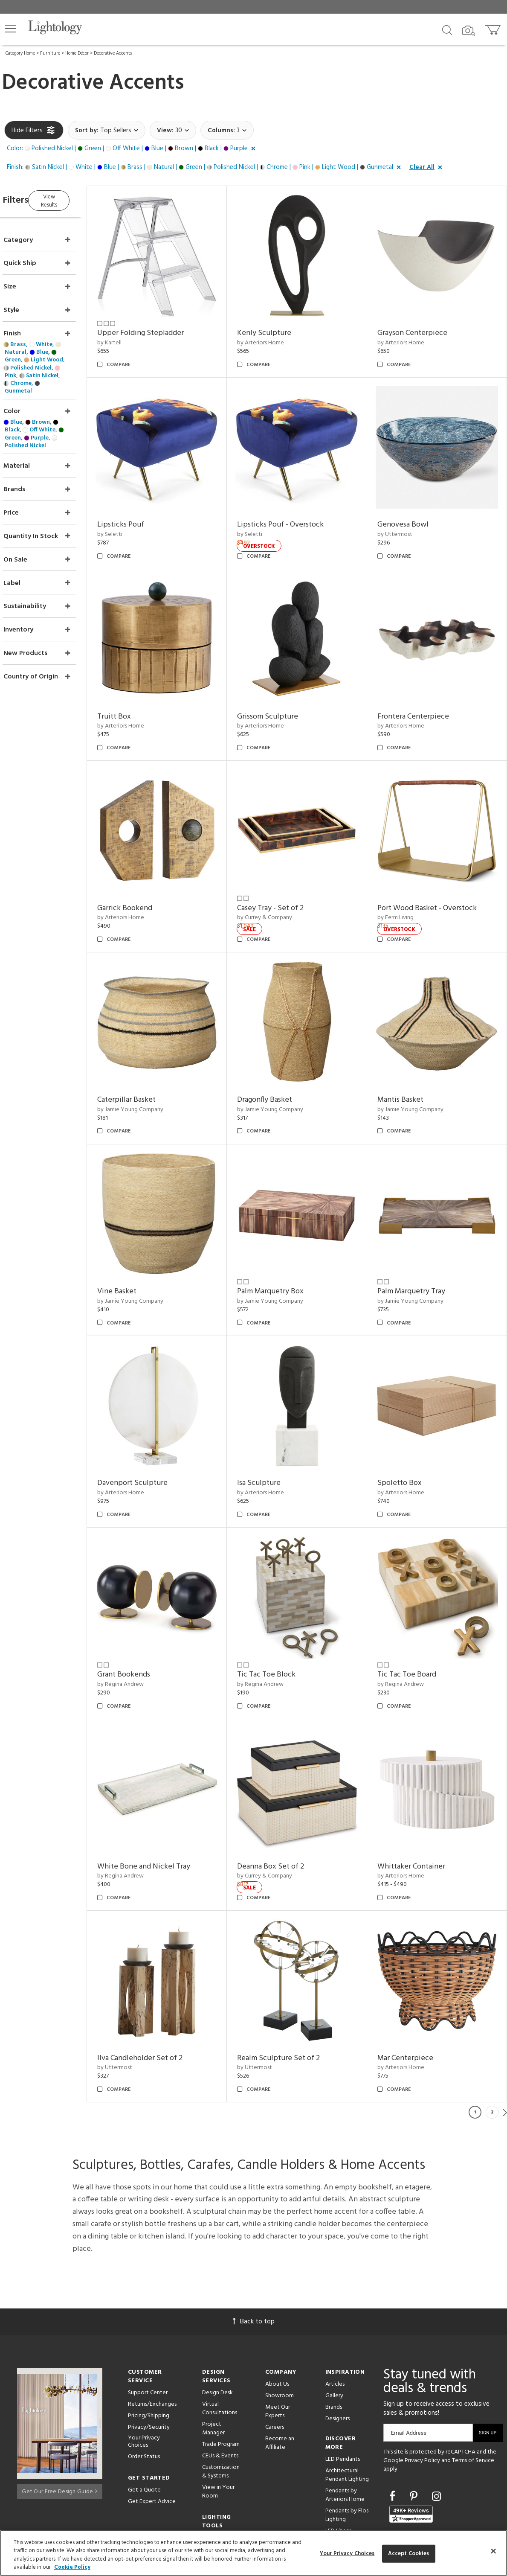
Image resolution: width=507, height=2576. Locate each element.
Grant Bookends (148, 1609)
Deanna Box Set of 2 (286, 1793)
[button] (10, 28)
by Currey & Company (280, 885)
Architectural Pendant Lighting (347, 2393)
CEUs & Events (220, 2374)
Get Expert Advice (152, 2420)
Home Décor (77, 53)
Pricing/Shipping (148, 2334)
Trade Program (221, 2363)
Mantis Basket (408, 1059)
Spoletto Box (407, 1426)
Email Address (408, 2351)
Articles (335, 2303)
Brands (333, 2326)
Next (505, 2031)
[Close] (493, 2550)
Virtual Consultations (219, 2327)
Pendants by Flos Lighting (346, 2434)
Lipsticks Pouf (145, 508)
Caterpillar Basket (151, 1059)
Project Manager (213, 2347)
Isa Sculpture (275, 1426)
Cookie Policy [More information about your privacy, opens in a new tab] (72, 2567)
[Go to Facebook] (393, 2416)
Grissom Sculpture (283, 692)
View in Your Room (218, 2410)
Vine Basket (141, 1242)
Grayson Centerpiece (420, 325)
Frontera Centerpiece (421, 692)
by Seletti (134, 518)
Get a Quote (144, 2408)
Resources (215, 2468)
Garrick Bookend (149, 875)
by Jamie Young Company (155, 1069)
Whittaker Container (419, 1793)
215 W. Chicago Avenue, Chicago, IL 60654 (440, 2507)
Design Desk (217, 2311)
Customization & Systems (221, 2390)
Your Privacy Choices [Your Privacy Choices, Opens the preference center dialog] (347, 2553)
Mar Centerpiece (413, 1976)
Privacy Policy (422, 2379)
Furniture (50, 53)
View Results (75, 199)
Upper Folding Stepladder (165, 325)
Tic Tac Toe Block (282, 1609)
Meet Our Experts (277, 2330)
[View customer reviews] (411, 2432)
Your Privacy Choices (144, 2360)
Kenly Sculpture (280, 325)
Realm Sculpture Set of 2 (294, 1976)
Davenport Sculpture (157, 1426)
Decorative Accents (113, 53)
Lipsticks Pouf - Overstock (296, 508)
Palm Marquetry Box (286, 1242)
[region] (253, 2553)
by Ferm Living (403, 885)
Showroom (279, 2314)
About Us (277, 2303)
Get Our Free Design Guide (59, 2407)
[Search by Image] (468, 30)
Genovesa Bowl (411, 508)
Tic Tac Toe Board (414, 1609)
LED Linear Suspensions (340, 2454)
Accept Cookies (408, 2553)
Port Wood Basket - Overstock (435, 875)
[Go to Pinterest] (415, 2416)
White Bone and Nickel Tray (168, 1793)
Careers (274, 2346)
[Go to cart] (493, 28)
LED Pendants (342, 2378)
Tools (209, 2456)
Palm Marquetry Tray (419, 1242)
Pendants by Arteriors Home (345, 2413)
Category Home (20, 53)
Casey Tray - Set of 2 (286, 875)
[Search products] (447, 29)
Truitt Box (138, 692)
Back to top (254, 2240)
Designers (337, 2337)
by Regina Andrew (145, 1619)
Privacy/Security (149, 2346)
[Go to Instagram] (436, 2416)
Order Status (144, 2375)
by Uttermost (402, 518)
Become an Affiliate (279, 2361)
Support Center (148, 2311)
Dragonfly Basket (280, 1059)
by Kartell (134, 335)
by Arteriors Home (276, 335)
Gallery (334, 2314)
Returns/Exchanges (152, 2323)
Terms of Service (473, 2379)
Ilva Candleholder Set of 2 (164, 1976)
